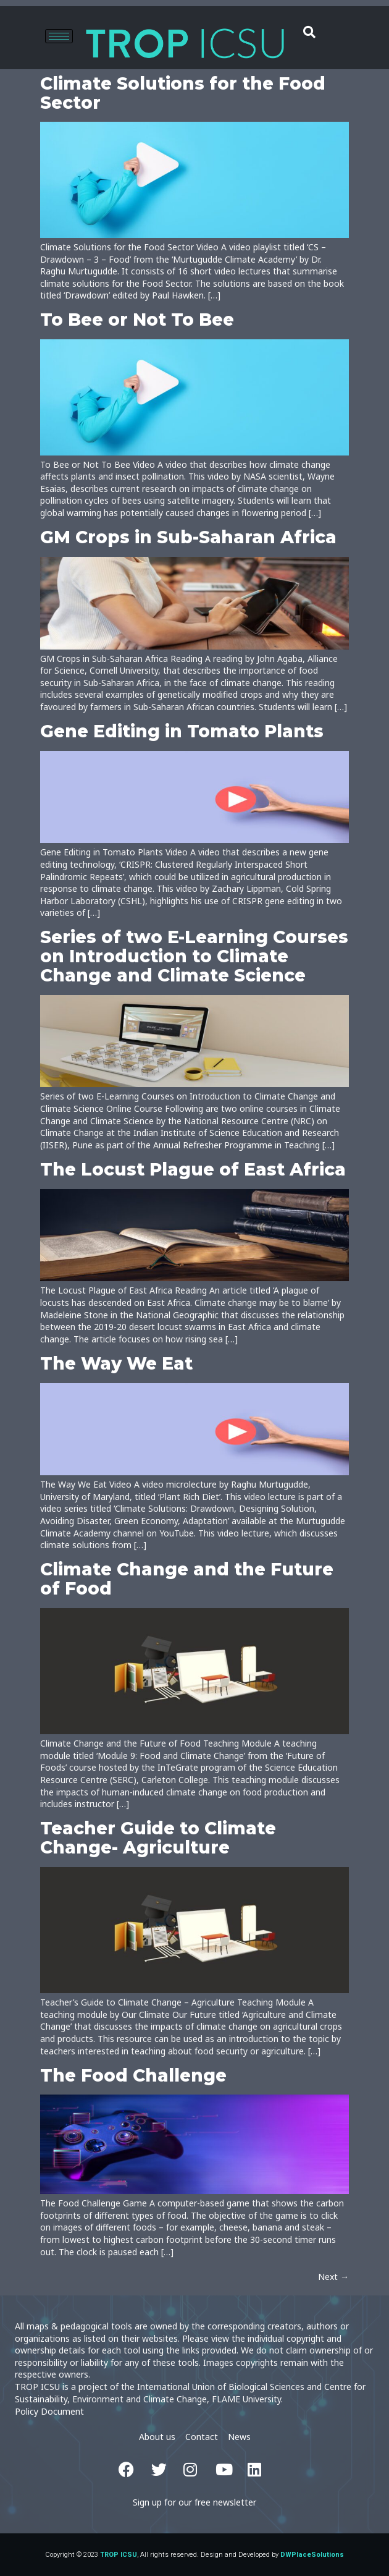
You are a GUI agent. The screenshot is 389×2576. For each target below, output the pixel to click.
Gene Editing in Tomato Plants (182, 731)
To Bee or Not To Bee (137, 319)
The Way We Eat (116, 1363)
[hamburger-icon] (59, 36)
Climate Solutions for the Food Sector (182, 93)
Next (333, 2276)
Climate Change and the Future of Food (186, 1579)
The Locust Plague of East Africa (193, 1169)
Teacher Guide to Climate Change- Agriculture (158, 1838)
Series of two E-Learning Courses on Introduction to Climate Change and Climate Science (194, 956)
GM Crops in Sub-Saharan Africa (188, 537)
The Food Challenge (133, 2075)
